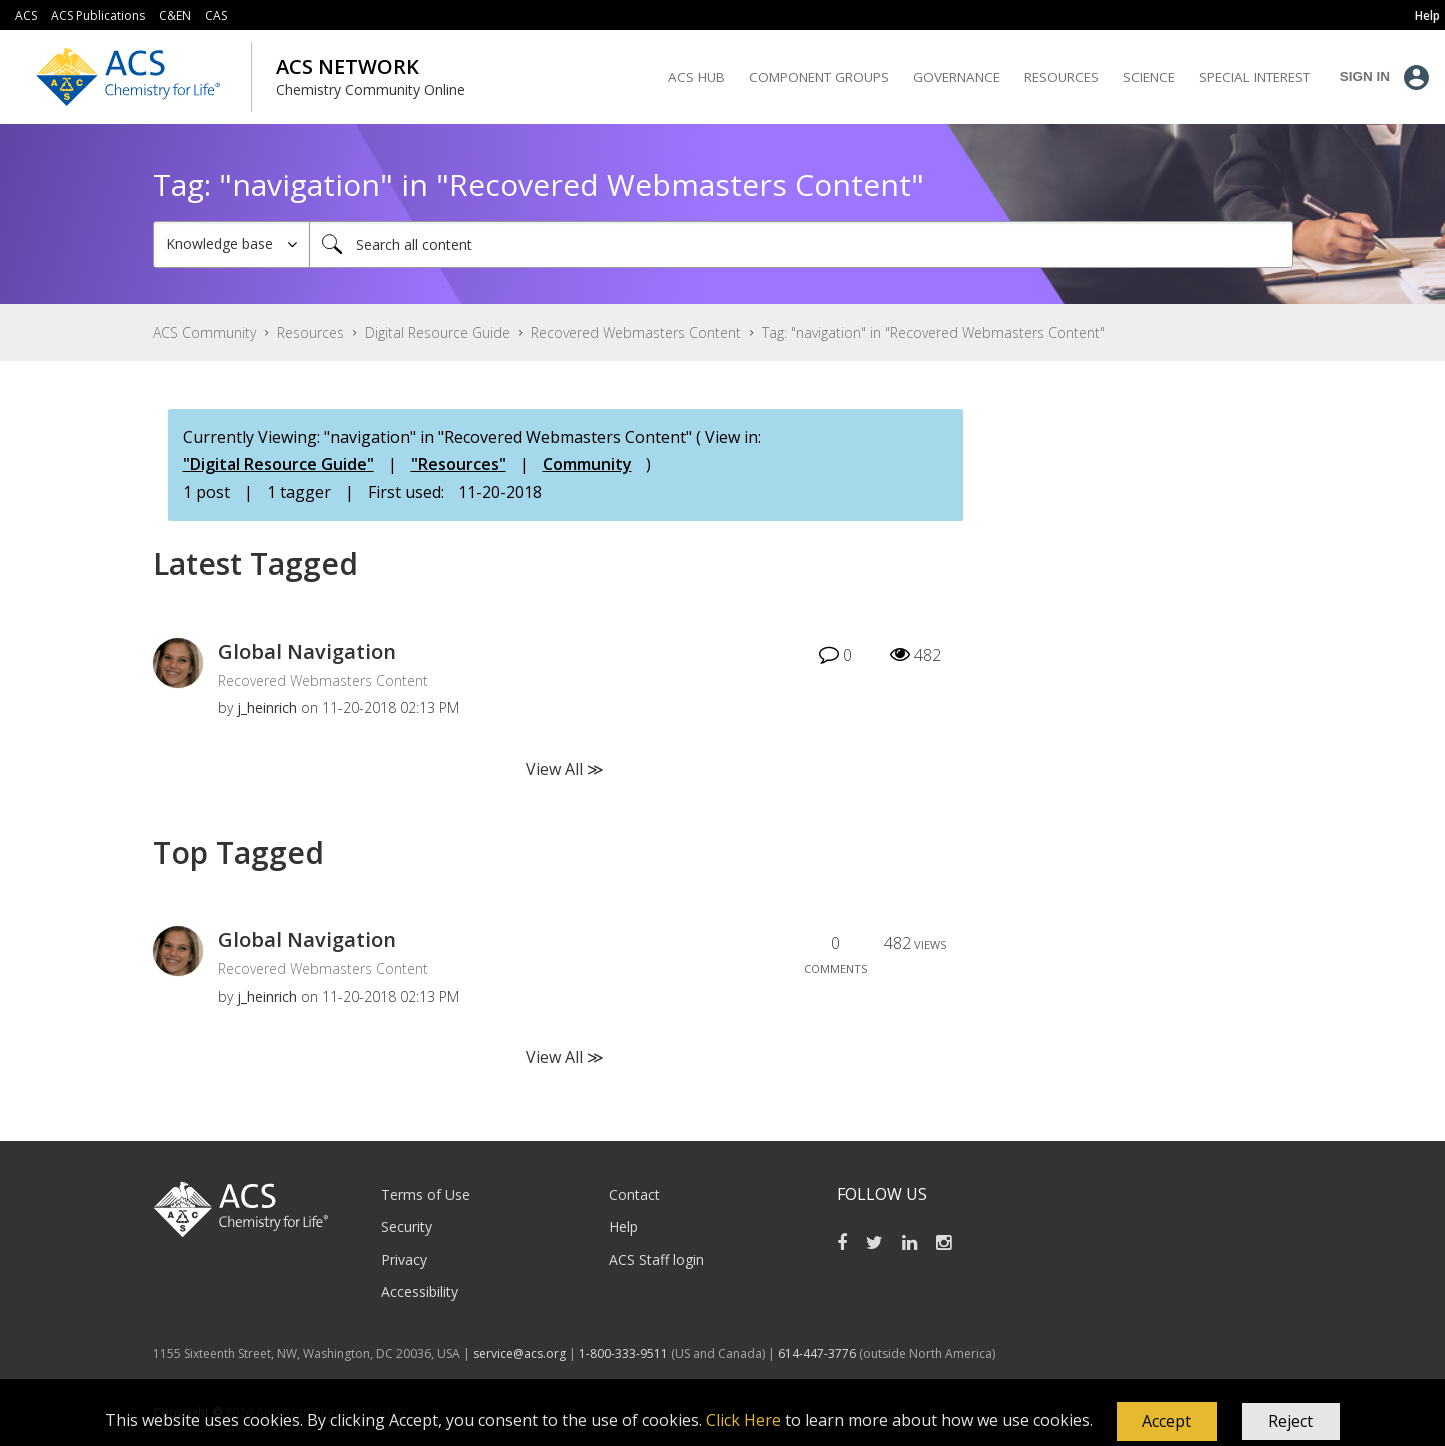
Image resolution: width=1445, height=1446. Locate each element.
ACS (26, 15)
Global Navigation (307, 651)
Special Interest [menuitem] (1254, 77)
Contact (634, 1194)
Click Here (743, 1420)
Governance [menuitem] (956, 77)
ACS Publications (98, 15)
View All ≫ (565, 769)
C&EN (175, 15)
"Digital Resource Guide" (278, 464)
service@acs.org (519, 1353)
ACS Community (204, 332)
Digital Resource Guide (437, 332)
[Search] (801, 244)
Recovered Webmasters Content (636, 332)
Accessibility (419, 1291)
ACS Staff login (656, 1259)
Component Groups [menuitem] (819, 77)
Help (623, 1226)
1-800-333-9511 (623, 1353)
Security (406, 1226)
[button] (1167, 1422)
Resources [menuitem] (1061, 77)
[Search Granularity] (231, 244)
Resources (310, 332)
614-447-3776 (818, 1353)
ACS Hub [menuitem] (696, 77)
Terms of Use (425, 1194)
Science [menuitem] (1149, 77)
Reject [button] (1290, 1421)
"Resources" (458, 464)
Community (587, 464)
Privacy (404, 1259)
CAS (216, 15)
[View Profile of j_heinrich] (267, 707)
